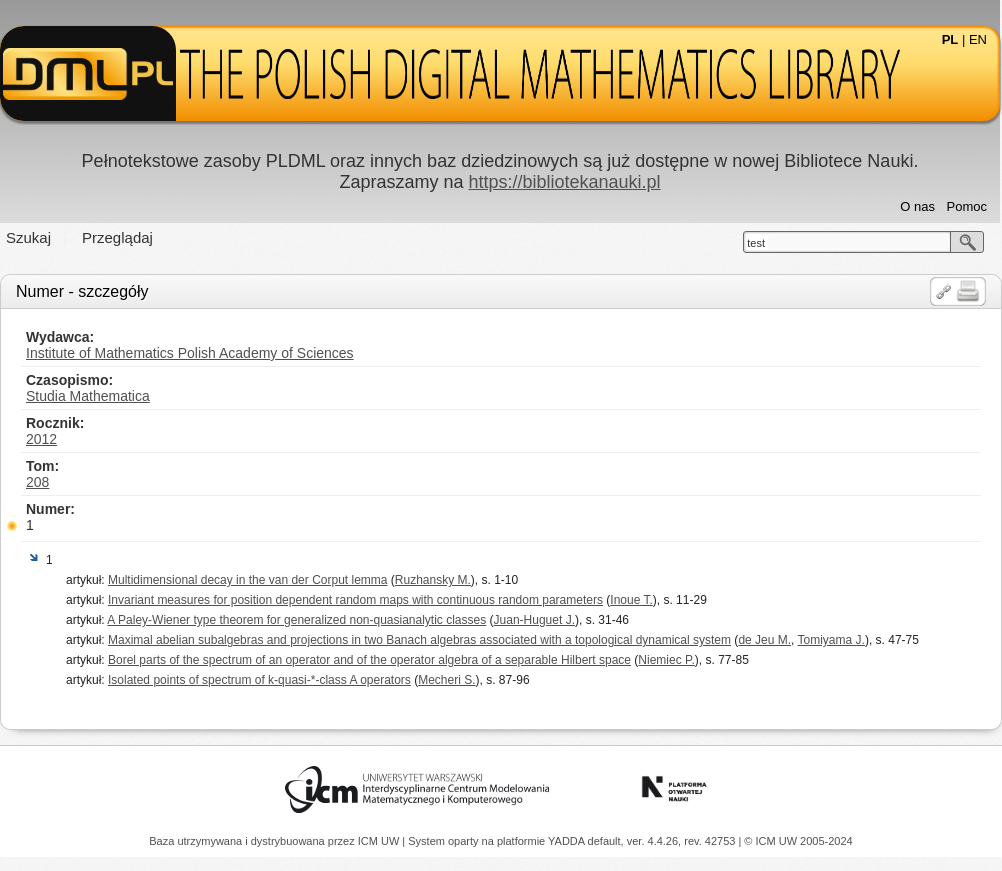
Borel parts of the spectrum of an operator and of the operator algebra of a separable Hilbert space (369, 660)
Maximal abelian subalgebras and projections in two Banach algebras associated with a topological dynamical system (419, 640)
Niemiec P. (666, 660)
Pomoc (967, 206)
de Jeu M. (764, 640)
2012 (41, 439)
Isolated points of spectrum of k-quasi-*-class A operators (259, 680)
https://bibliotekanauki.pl (564, 182)
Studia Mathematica (88, 396)
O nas (917, 206)
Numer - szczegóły (82, 291)
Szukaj (28, 237)
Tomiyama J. (831, 640)
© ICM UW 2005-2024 (798, 841)
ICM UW (380, 841)
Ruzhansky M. (433, 580)
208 (37, 482)
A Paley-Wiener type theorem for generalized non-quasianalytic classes (296, 620)
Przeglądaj (117, 237)
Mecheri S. (446, 680)
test (756, 243)
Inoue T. (631, 600)
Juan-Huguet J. (534, 620)
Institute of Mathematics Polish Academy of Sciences (190, 353)
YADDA (568, 841)
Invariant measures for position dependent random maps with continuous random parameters (355, 600)
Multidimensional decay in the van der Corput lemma (247, 580)
